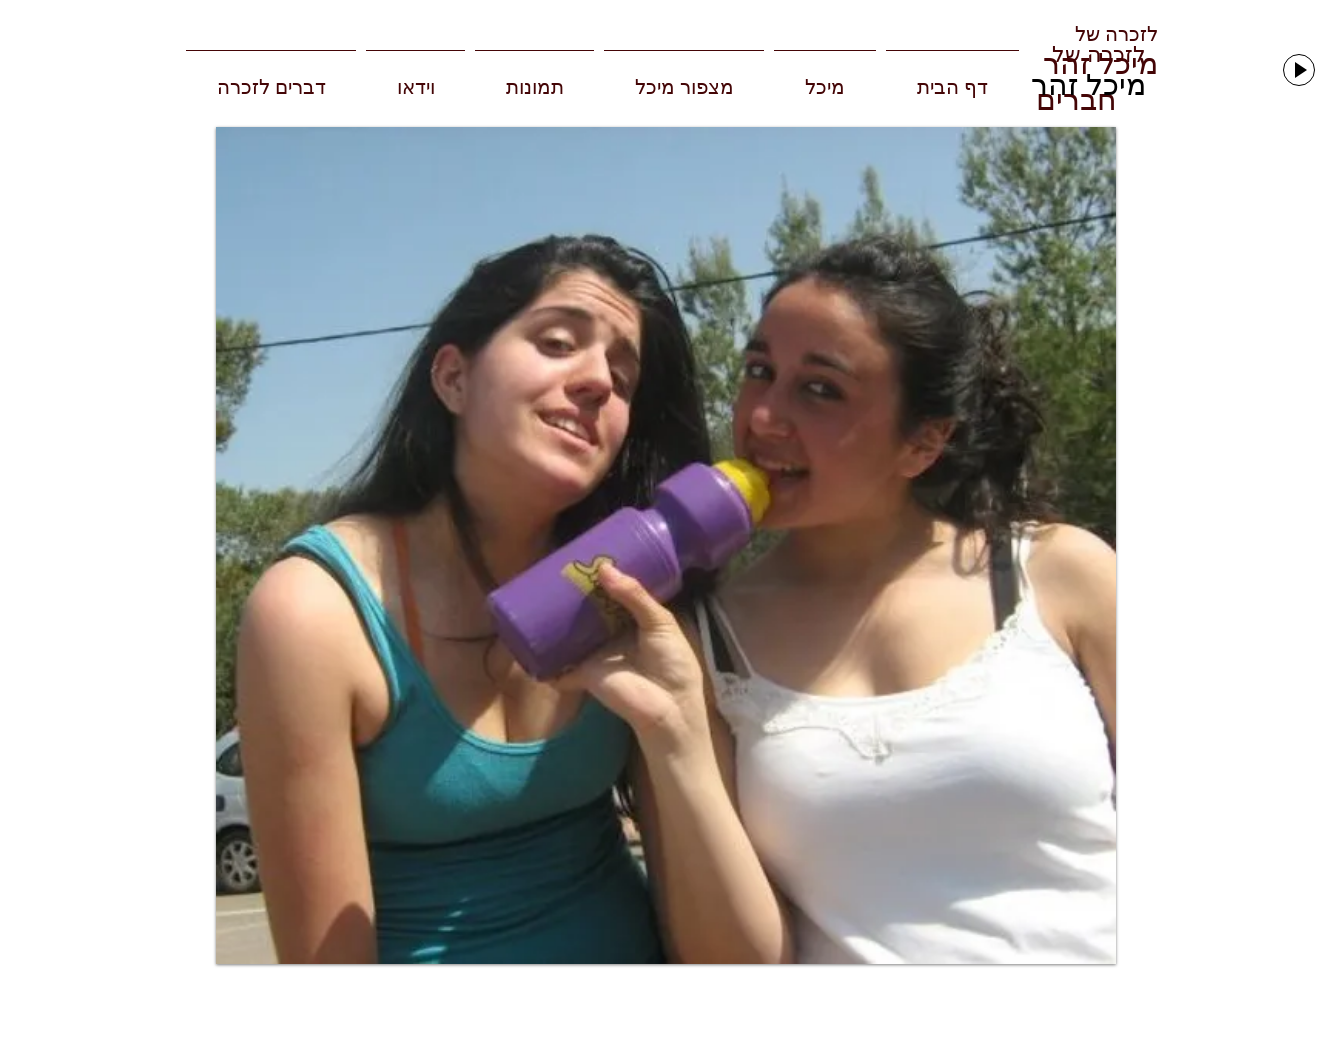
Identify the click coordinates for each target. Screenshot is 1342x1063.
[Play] (1299, 70)
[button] (666, 545)
